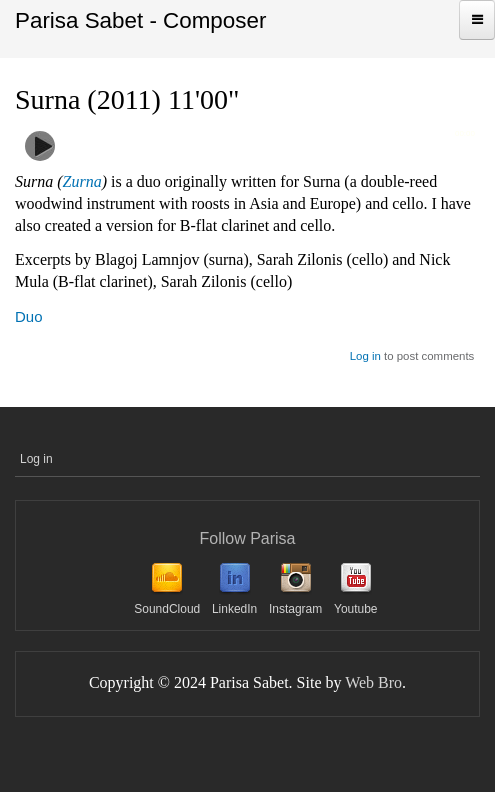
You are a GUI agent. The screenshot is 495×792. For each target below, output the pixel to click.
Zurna (82, 181)
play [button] (40, 146)
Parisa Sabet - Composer (140, 20)
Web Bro (373, 682)
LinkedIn (234, 609)
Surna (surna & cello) (141, 138)
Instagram (295, 609)
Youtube (356, 609)
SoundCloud (167, 609)
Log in (365, 356)
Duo (29, 316)
